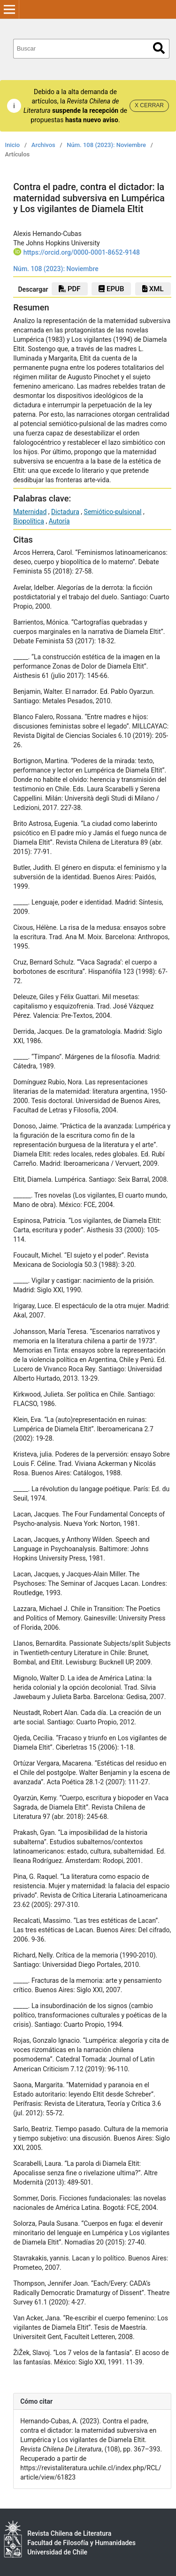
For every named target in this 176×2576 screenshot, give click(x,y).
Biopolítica (28, 521)
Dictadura (65, 511)
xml (152, 289)
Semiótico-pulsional (113, 511)
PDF (69, 289)
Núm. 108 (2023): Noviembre (106, 144)
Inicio (12, 144)
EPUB (111, 289)
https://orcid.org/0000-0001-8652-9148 (81, 252)
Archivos (43, 144)
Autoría (59, 521)
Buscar (159, 48)
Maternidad (29, 511)
